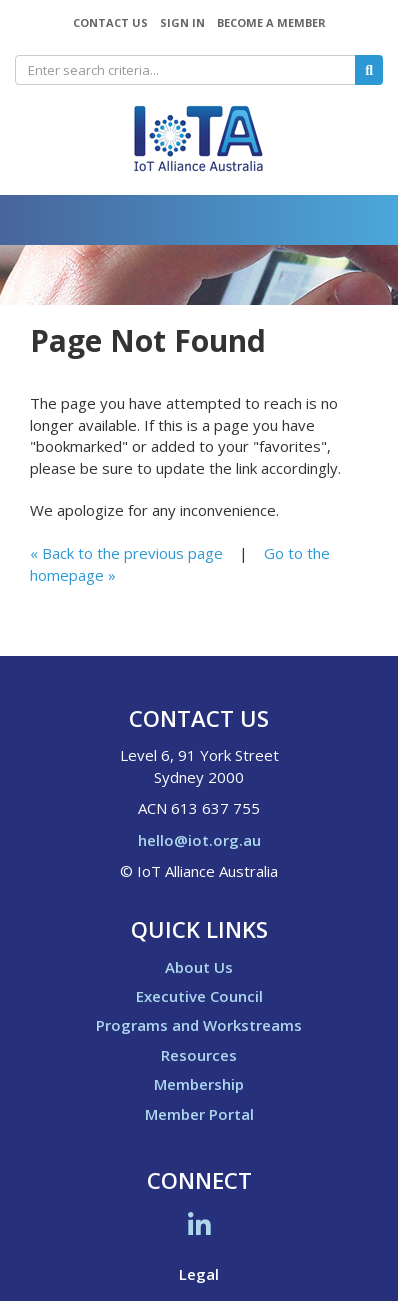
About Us (199, 967)
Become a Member (271, 22)
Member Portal (199, 1114)
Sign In (182, 22)
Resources (199, 1055)
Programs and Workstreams (199, 1025)
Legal (199, 1274)
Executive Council (199, 996)
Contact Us (110, 22)
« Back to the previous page (126, 553)
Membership (199, 1084)
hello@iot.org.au (199, 840)
